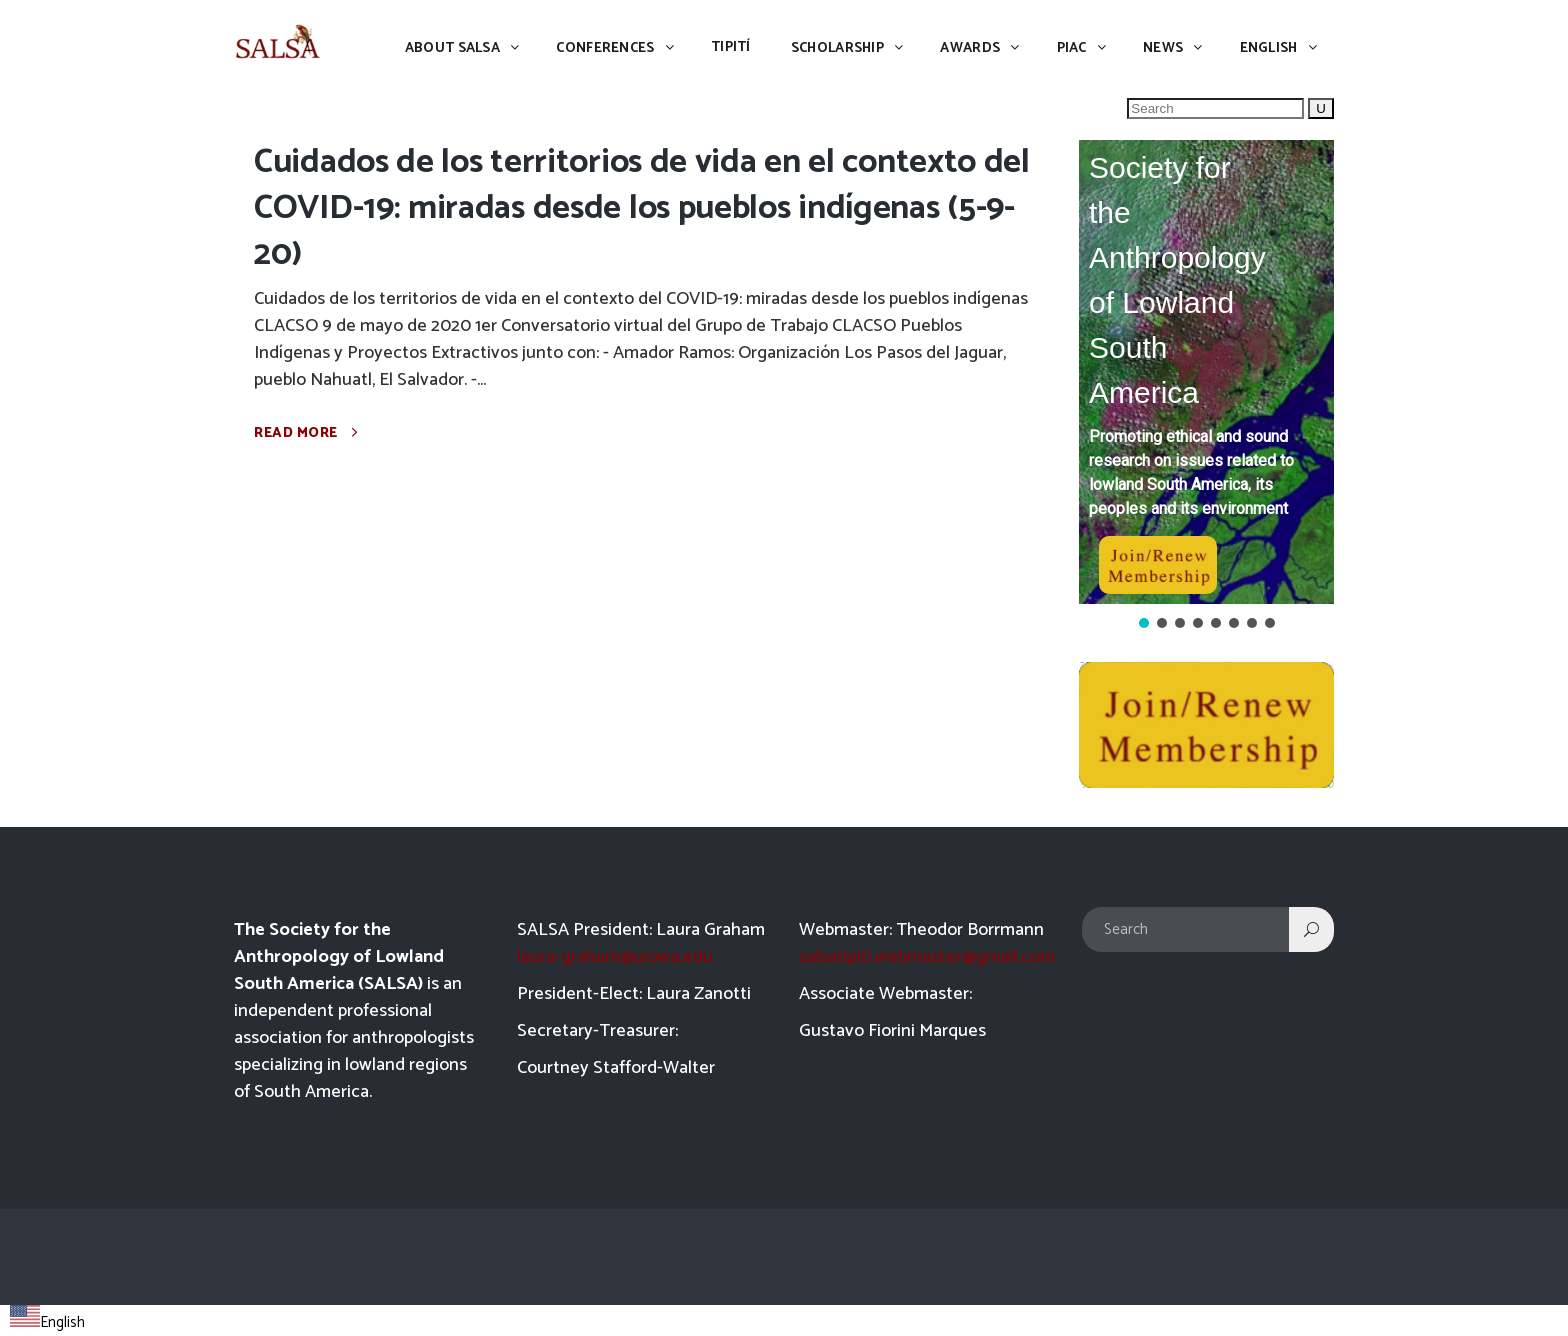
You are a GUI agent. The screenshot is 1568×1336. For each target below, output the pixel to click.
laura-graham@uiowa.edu (615, 957)
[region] (1206, 386)
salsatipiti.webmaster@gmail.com (927, 957)
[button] (1206, 372)
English (47, 1322)
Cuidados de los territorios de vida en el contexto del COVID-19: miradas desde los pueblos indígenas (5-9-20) (642, 208)
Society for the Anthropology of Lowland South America (1177, 280)
